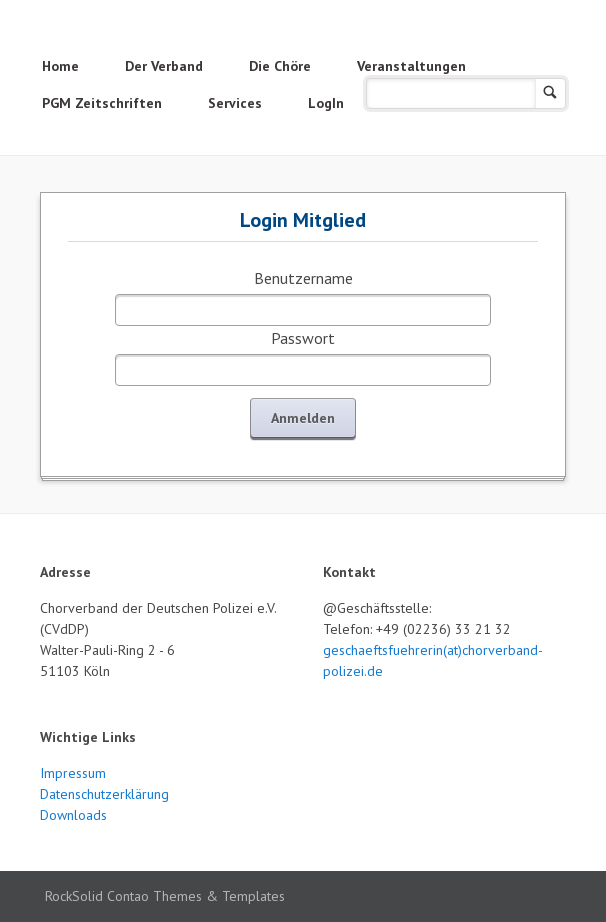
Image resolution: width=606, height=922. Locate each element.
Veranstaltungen (411, 66)
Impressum (73, 773)
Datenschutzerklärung (104, 794)
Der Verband (164, 66)
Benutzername (303, 278)
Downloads (73, 815)
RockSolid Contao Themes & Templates (165, 896)
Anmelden (303, 418)
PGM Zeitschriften (102, 103)
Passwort (303, 338)
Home (60, 66)
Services (235, 103)
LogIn (326, 103)
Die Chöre (280, 66)
